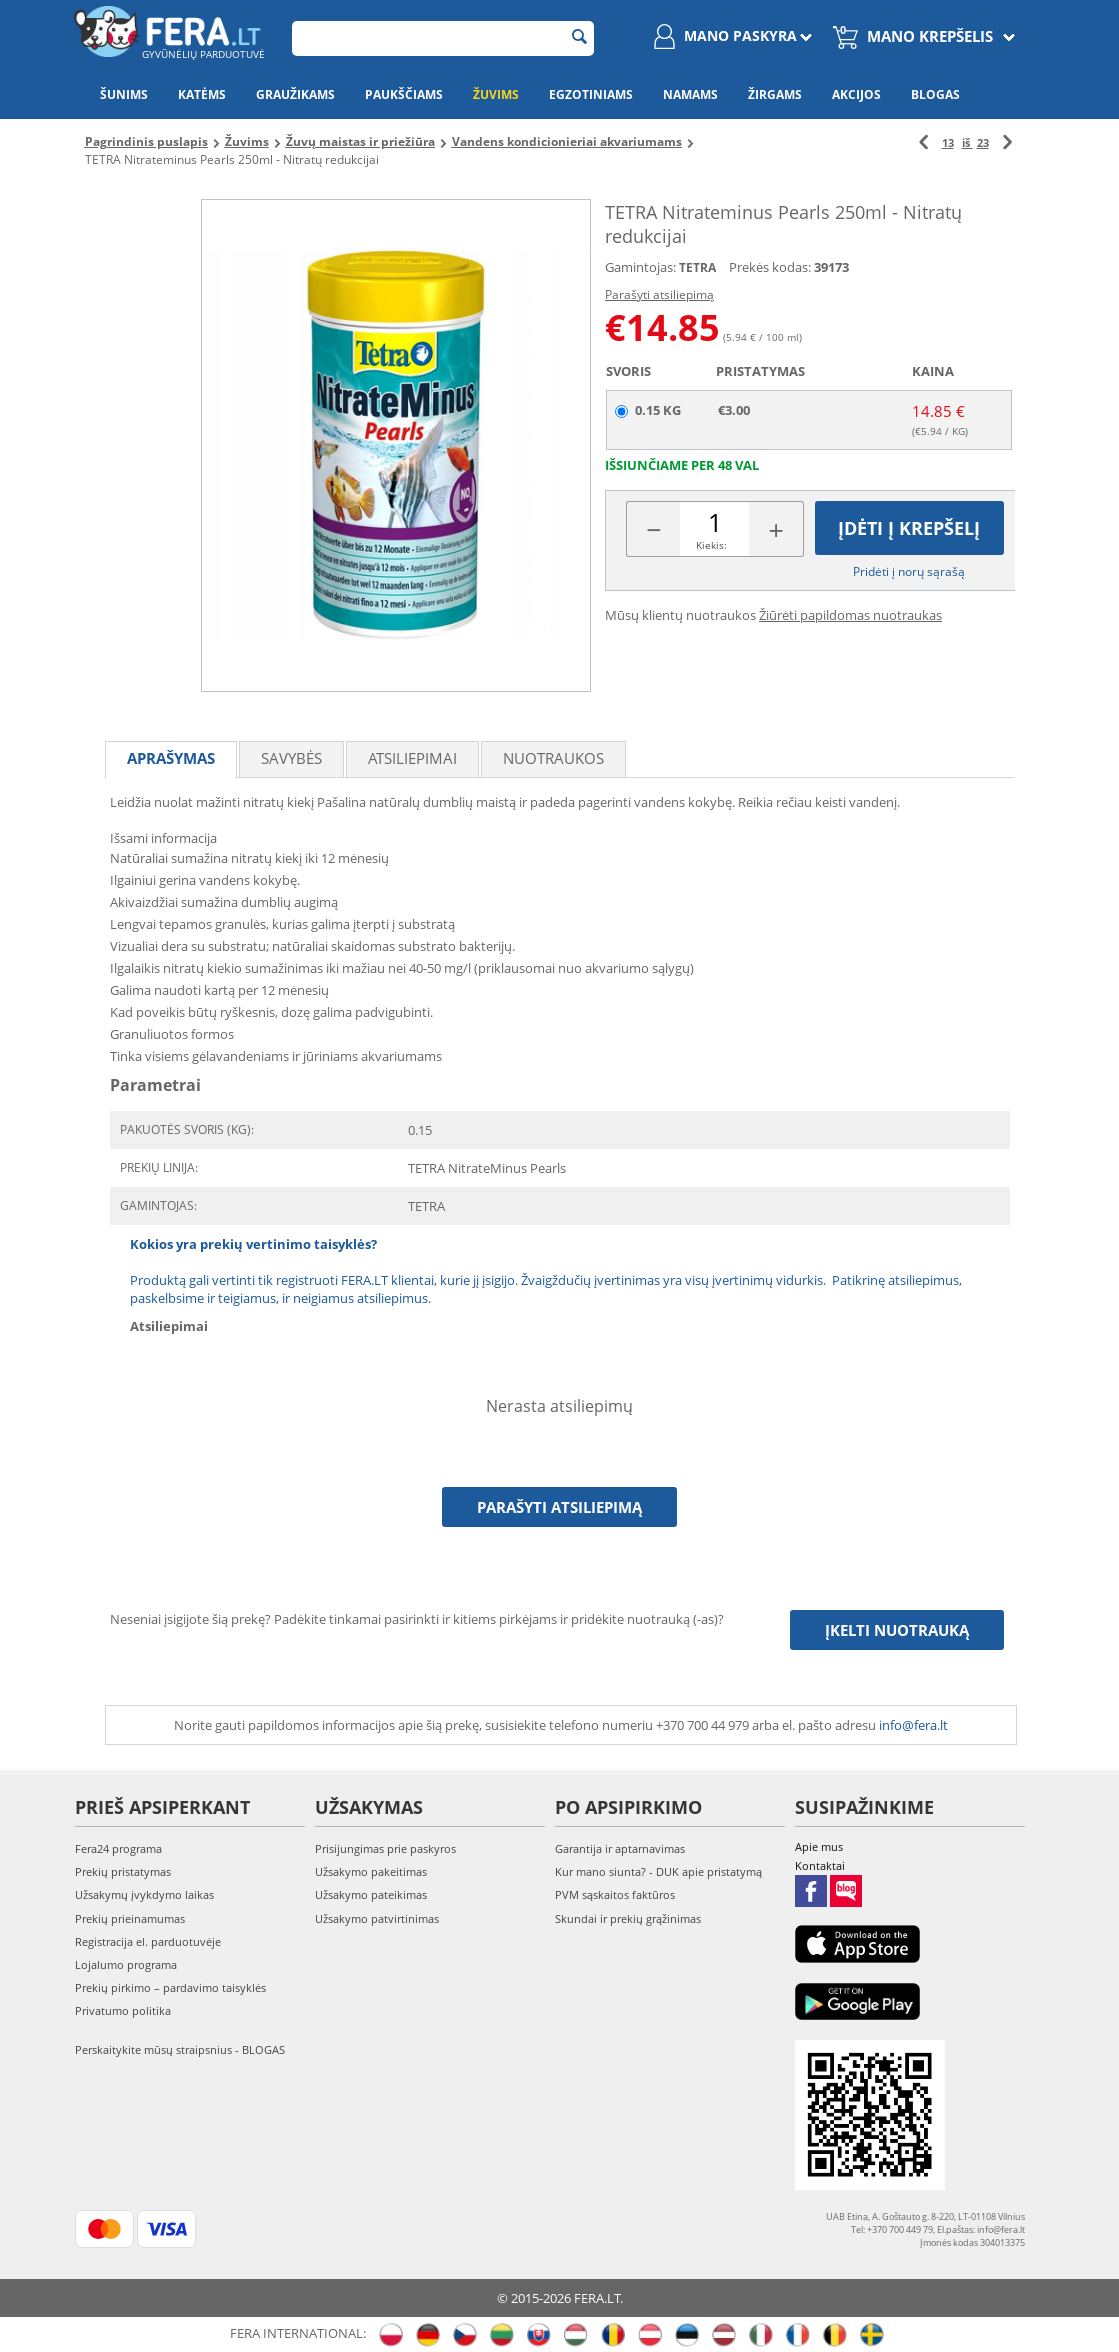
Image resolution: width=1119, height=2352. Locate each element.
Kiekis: (711, 545)
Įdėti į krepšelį (909, 528)
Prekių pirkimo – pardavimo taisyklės (170, 1987)
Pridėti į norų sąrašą (909, 571)
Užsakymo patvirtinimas (377, 1918)
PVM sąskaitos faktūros (615, 1894)
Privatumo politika (123, 2010)
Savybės (291, 758)
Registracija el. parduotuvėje (148, 1941)
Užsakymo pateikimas (371, 1894)
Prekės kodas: (770, 267)
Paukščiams (404, 94)
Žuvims (496, 94)
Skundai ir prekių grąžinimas (628, 1918)
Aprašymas (171, 758)
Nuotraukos (553, 758)
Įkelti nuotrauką (897, 1630)
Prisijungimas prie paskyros (385, 1848)
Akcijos (856, 94)
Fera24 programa (118, 1848)
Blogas (935, 94)
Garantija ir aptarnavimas (620, 1848)
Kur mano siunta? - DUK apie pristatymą (658, 1871)
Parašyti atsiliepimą (659, 294)
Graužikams (295, 94)
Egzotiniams (591, 94)
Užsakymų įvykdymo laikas (144, 1894)
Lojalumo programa (126, 1964)
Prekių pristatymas (123, 1871)
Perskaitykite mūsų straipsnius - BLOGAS (180, 2049)
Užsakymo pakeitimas (371, 1871)
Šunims (124, 94)
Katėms (202, 94)
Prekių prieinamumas (130, 1918)
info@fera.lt (913, 1725)
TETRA (697, 267)
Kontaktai (820, 1865)
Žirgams (775, 94)
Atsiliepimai (412, 758)
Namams (690, 94)
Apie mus (819, 1846)
